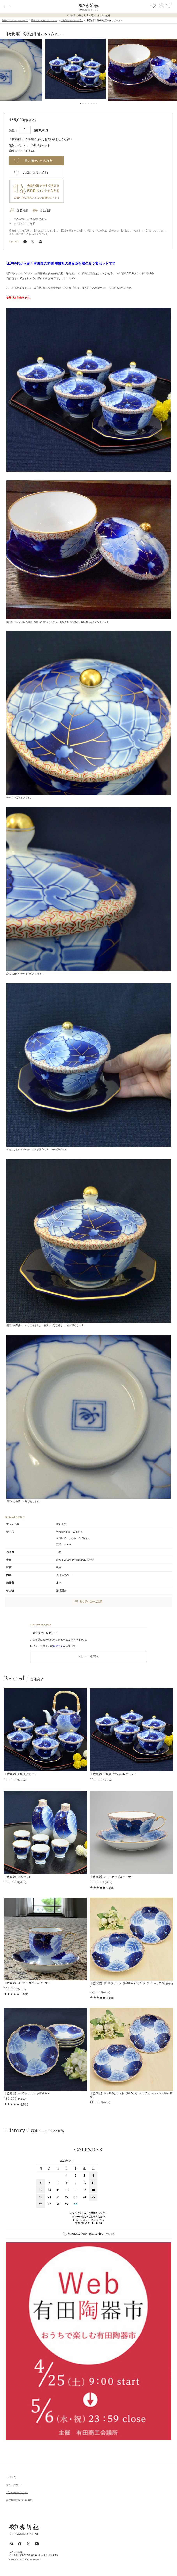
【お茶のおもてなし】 (44, 230)
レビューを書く (88, 1656)
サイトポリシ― (13, 2484)
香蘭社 (12, 230)
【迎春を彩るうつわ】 (71, 230)
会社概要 (10, 2477)
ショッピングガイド (24, 223)
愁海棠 (90, 230)
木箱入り (24, 230)
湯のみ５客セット (38, 234)
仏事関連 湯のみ (106, 230)
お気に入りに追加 (35, 172)
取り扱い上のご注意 (88, 1601)
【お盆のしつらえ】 (130, 230)
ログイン (58, 1645)
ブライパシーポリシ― (17, 2492)
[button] (2, 70)
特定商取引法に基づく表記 (19, 2500)
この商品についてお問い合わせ (30, 219)
